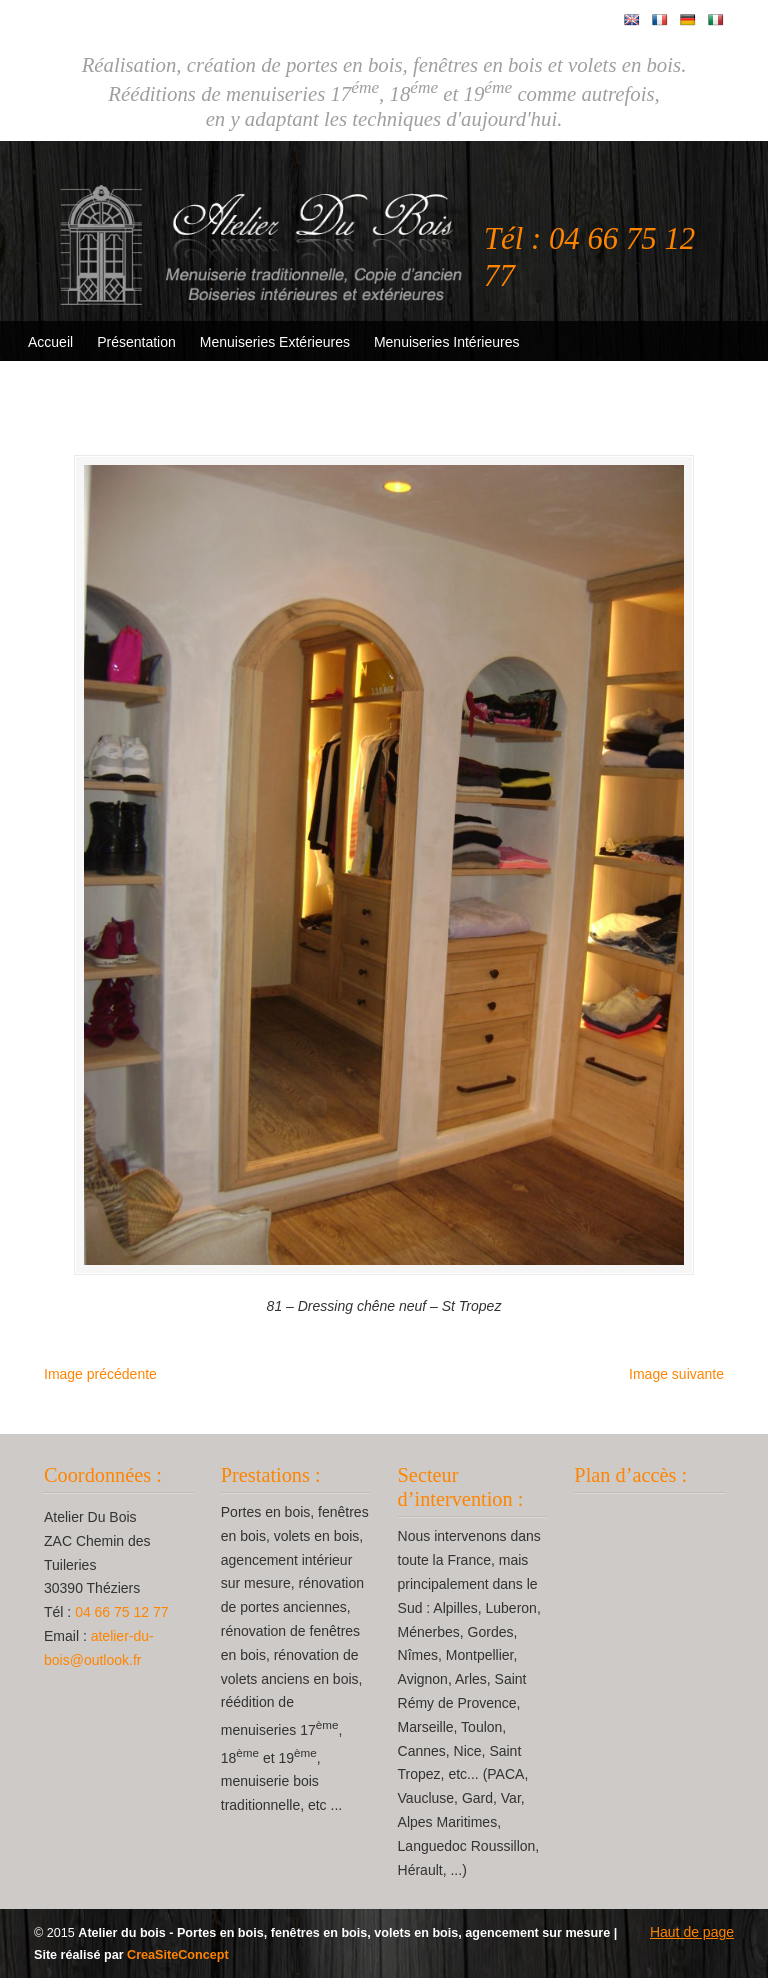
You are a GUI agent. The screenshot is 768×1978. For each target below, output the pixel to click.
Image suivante (676, 1374)
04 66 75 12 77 (121, 1612)
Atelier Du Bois (264, 231)
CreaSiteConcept (177, 1955)
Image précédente (100, 1374)
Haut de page (692, 1932)
